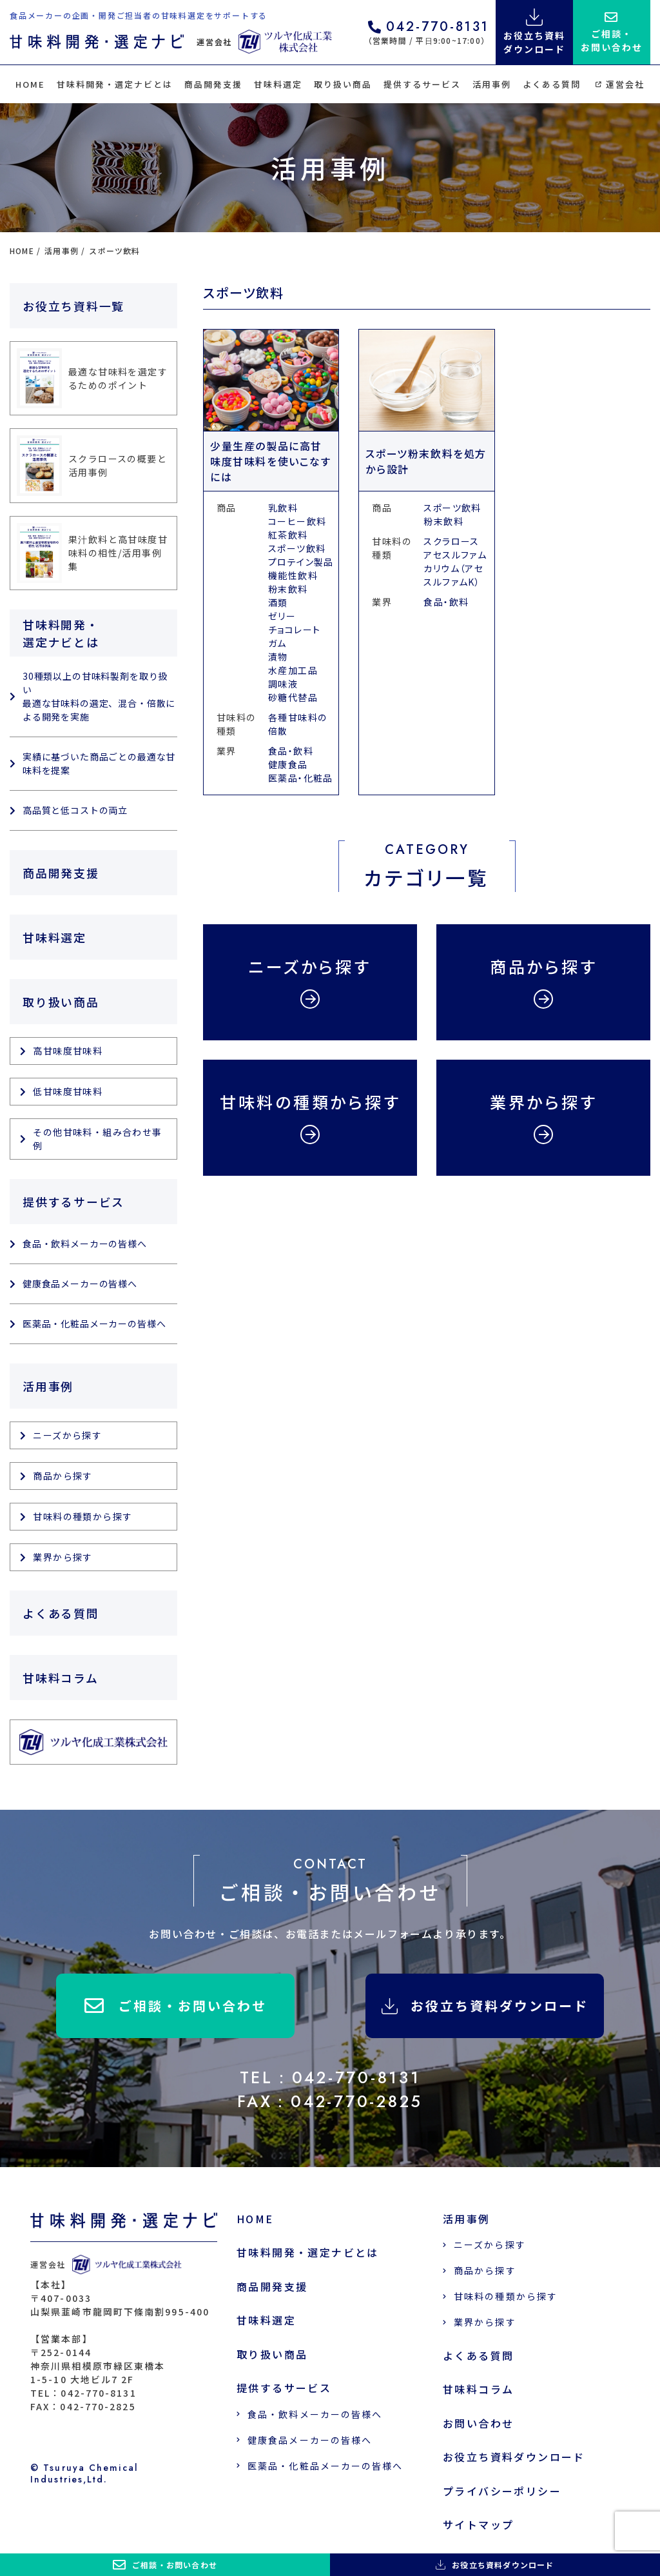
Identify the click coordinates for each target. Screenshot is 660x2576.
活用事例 (491, 84)
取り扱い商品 (343, 84)
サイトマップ (478, 2525)
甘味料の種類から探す (82, 1516)
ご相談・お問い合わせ (175, 2006)
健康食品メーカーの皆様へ (80, 1283)
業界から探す (62, 1557)
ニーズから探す (67, 1435)
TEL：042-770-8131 (330, 2077)
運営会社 (620, 84)
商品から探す (62, 1475)
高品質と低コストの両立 (75, 810)
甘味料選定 (278, 84)
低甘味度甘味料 (67, 1091)
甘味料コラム (61, 1677)
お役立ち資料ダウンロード (485, 2005)
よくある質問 (552, 84)
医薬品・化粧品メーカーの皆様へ (94, 1323)
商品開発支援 (213, 84)
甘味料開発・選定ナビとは (114, 84)
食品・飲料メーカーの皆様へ (85, 1243)
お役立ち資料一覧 (73, 305)
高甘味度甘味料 (67, 1050)
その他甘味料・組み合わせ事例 (97, 1138)
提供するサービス (422, 84)
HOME (30, 84)
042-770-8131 (428, 28)
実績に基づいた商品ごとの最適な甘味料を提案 (99, 763)
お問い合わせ (478, 2423)
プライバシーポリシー (502, 2491)
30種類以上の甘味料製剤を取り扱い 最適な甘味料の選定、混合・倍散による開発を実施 (99, 696)
